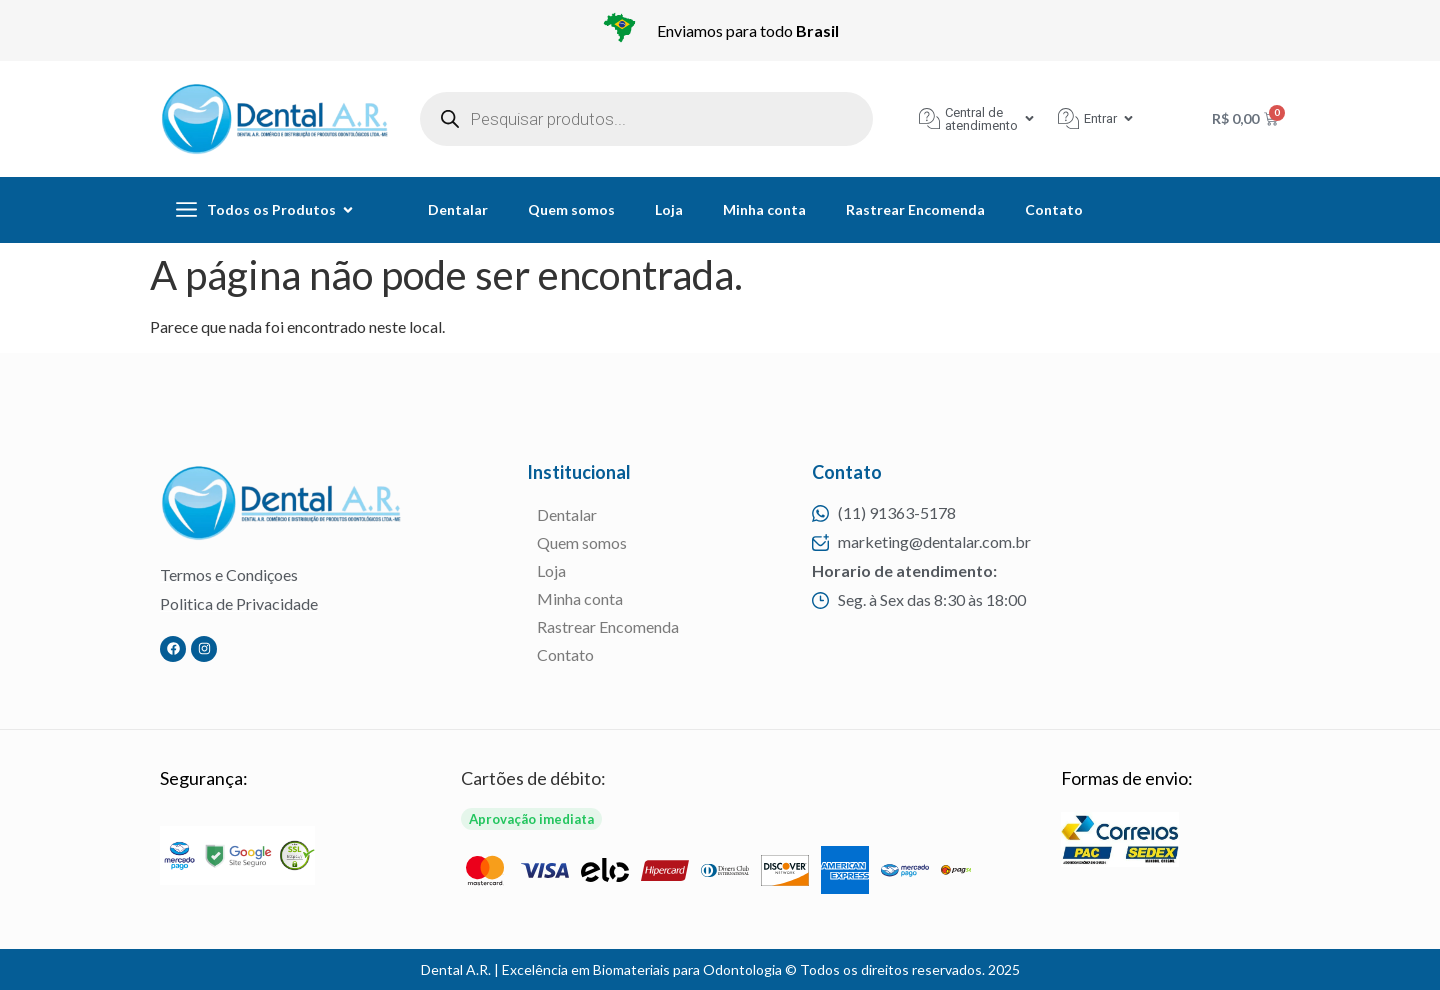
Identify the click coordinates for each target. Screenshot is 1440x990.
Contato (1054, 209)
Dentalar (458, 209)
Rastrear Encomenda (915, 209)
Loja (669, 209)
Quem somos (571, 209)
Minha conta (764, 209)
